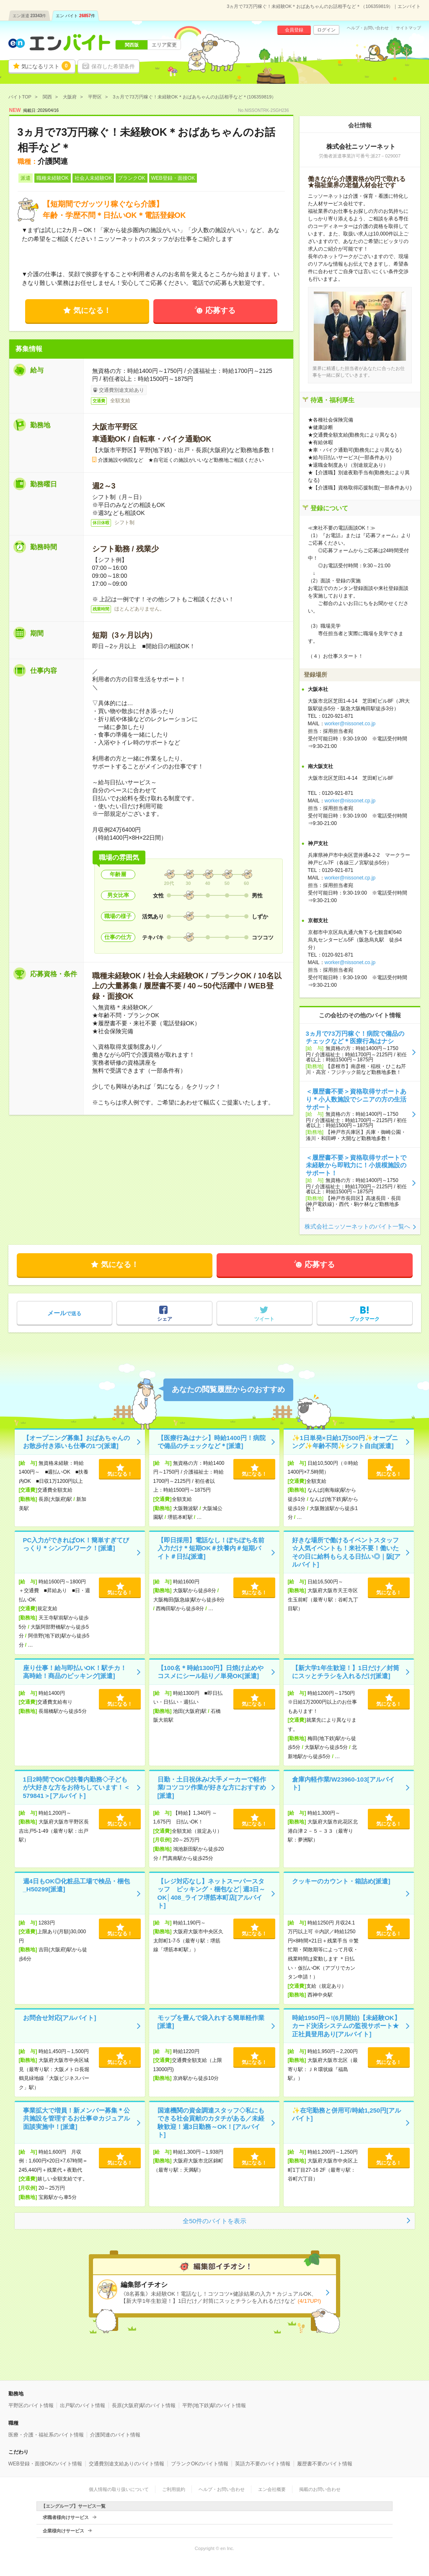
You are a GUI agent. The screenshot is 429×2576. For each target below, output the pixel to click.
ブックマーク (364, 1319)
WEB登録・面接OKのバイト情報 (45, 2464)
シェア (164, 1319)
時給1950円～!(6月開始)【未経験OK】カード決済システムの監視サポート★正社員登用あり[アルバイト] (346, 2026)
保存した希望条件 (113, 66)
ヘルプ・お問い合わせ (368, 28)
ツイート (264, 1319)
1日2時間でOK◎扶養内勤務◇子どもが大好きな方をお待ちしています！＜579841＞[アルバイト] (76, 1787)
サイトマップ (408, 28)
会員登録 (294, 29)
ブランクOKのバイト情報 (199, 2464)
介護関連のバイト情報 (115, 2435)
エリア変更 (164, 45)
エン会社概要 (272, 2489)
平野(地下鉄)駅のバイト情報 (214, 2405)
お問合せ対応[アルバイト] (59, 2017)
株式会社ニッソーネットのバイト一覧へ (357, 1226)
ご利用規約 (173, 2489)
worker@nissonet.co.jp (350, 724)
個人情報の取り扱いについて (119, 2489)
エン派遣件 (30, 15)
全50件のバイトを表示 (214, 2221)
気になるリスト (46, 65)
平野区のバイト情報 (31, 2405)
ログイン (326, 29)
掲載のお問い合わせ (320, 2489)
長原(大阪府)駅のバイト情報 (144, 2405)
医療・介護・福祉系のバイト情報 (46, 2435)
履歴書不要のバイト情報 (324, 2464)
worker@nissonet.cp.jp (350, 801)
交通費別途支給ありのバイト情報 (126, 2464)
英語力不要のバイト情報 (262, 2464)
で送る (64, 1312)
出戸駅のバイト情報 (82, 2405)
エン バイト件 (75, 15)
